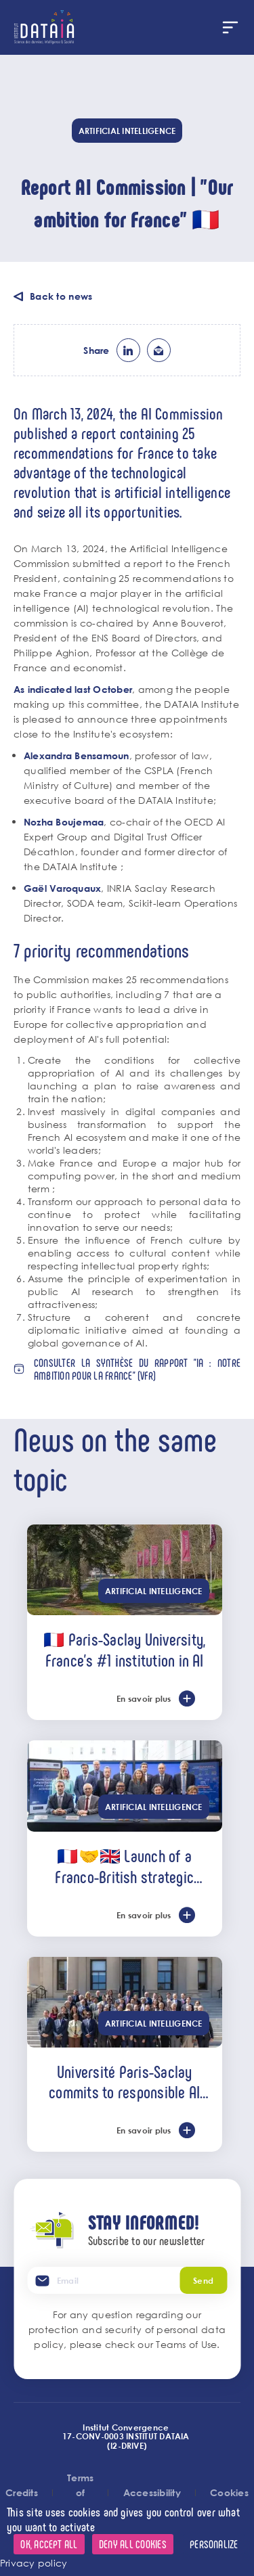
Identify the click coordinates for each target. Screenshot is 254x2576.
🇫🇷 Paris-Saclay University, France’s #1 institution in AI (124, 1649)
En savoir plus (144, 1698)
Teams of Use (186, 2344)
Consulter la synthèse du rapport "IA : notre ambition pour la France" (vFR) (137, 1369)
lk (128, 350)
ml (159, 350)
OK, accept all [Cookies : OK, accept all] (48, 2543)
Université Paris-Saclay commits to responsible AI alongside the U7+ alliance (124, 2081)
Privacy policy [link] (33, 2562)
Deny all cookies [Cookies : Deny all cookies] (133, 2543)
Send (203, 2280)
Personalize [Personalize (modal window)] (214, 2543)
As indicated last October (73, 689)
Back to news (61, 296)
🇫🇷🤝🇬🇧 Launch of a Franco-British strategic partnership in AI (124, 1865)
